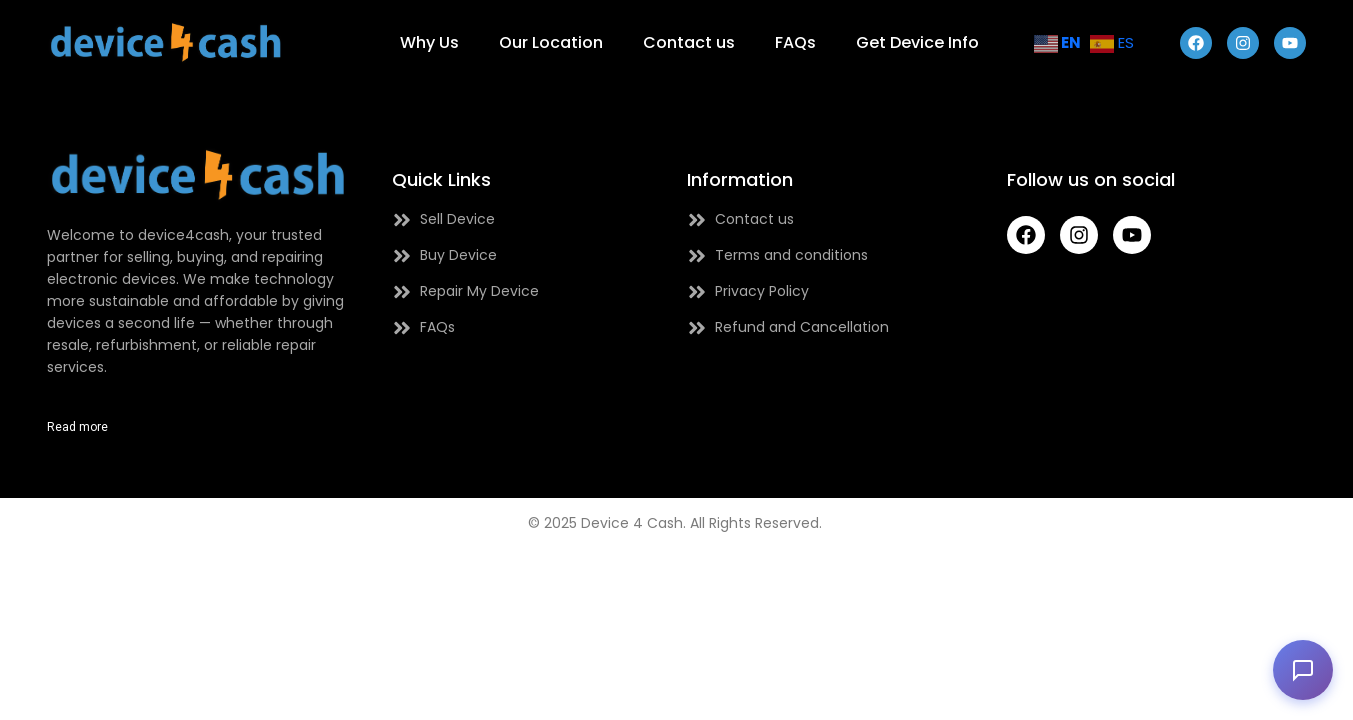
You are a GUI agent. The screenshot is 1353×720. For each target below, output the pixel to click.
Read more (77, 427)
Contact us (689, 42)
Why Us (429, 42)
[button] (1303, 670)
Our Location (551, 42)
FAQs (795, 42)
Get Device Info (917, 42)
